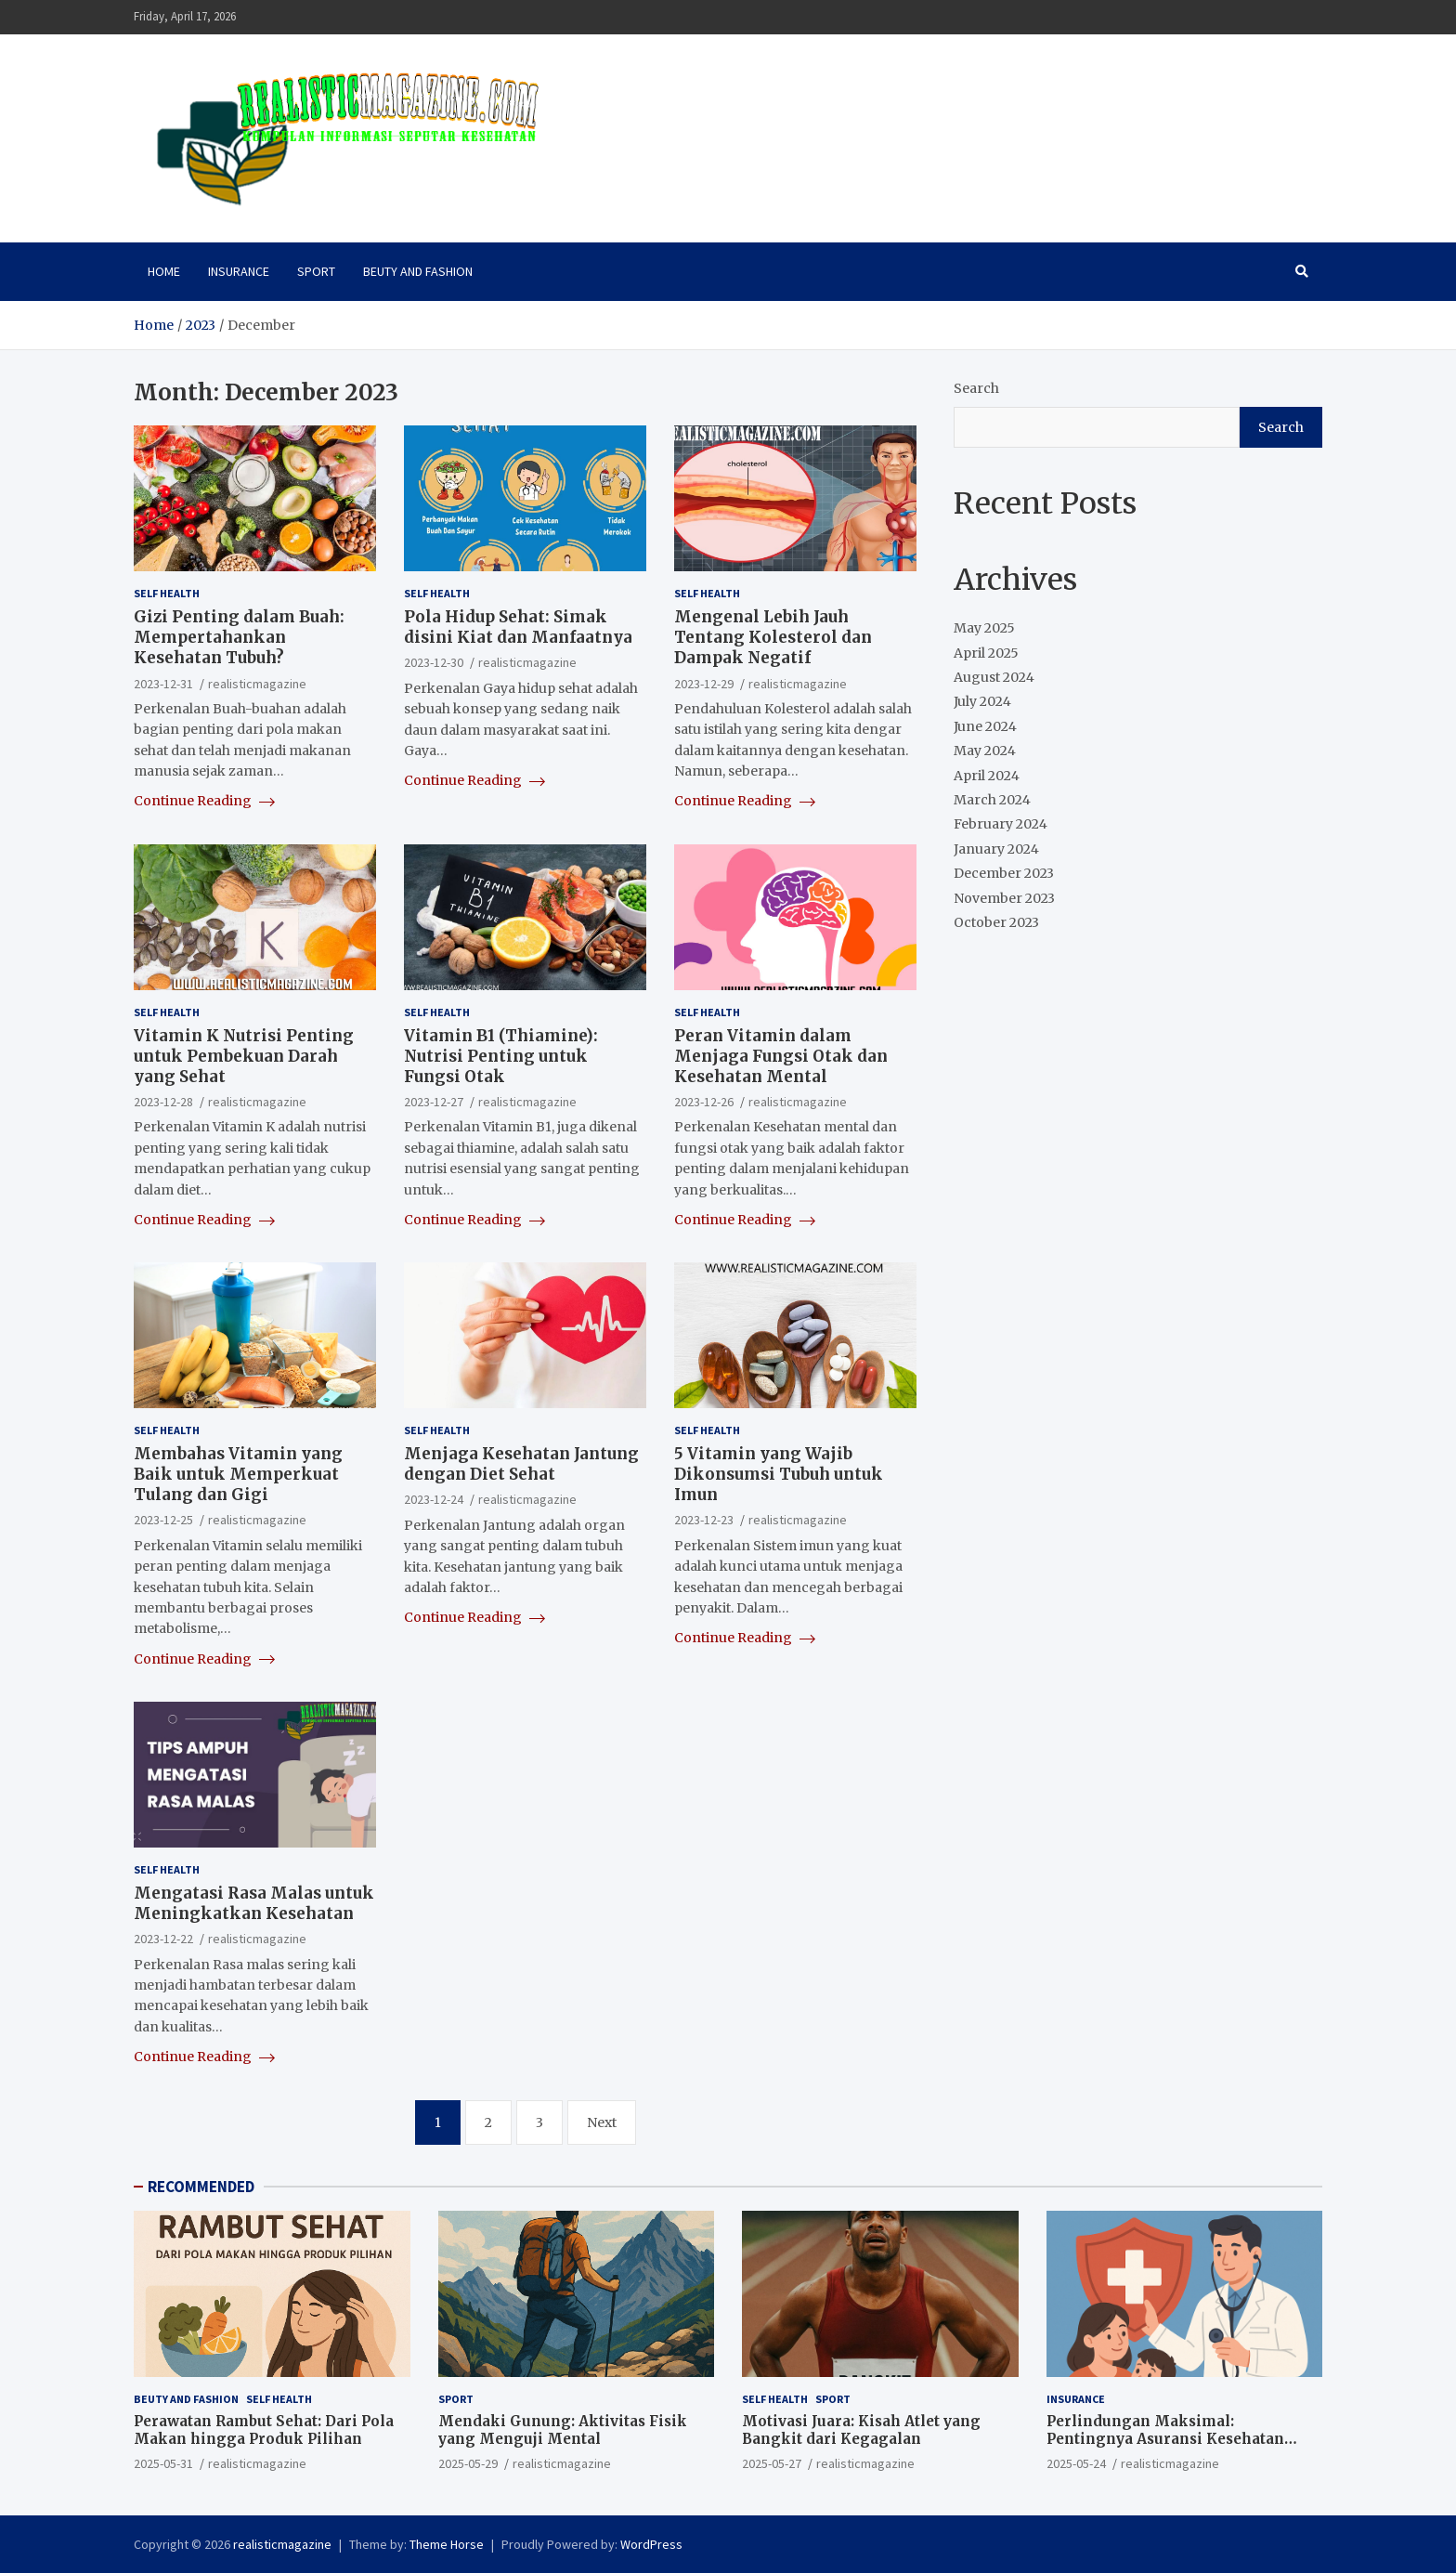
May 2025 (984, 628)
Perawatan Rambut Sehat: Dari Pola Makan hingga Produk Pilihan (264, 2430)
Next (602, 2122)
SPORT (316, 271)
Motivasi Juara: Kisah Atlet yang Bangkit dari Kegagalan (861, 2430)
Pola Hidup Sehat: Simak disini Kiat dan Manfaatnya (518, 627)
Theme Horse (447, 2544)
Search (976, 388)
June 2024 (985, 726)
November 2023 (1004, 898)
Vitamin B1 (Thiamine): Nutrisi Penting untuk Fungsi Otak (501, 1056)
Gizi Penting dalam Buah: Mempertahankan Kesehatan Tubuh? (239, 637)
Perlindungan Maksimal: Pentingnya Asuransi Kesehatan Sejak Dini (1165, 2439)
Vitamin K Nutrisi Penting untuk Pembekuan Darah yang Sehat (244, 1056)
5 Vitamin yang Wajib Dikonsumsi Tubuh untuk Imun (778, 1474)
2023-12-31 (163, 683)
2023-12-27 (433, 1101)
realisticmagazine (257, 683)
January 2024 (996, 849)
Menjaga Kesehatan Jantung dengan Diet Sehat (521, 1463)
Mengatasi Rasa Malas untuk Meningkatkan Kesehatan (254, 1903)
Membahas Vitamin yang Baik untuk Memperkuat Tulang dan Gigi (238, 1474)
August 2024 (994, 677)
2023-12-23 (704, 1519)
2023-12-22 (163, 1938)
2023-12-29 (704, 683)
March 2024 (992, 799)
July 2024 (982, 701)
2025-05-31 (163, 2463)
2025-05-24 (1076, 2463)
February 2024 (1000, 824)
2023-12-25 (163, 1519)
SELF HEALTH (167, 593)
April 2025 (986, 653)
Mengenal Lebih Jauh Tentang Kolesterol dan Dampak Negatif (773, 637)
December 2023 (1004, 873)
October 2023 (996, 922)
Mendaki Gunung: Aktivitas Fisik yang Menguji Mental (562, 2430)
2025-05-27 (771, 2463)
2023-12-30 (433, 662)
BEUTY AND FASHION (418, 271)
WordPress (651, 2544)
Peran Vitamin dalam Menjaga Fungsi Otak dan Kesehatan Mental (781, 1056)
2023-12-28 (163, 1101)
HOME (164, 271)
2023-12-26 (704, 1101)
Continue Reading (204, 800)
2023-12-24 (433, 1499)
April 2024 (987, 775)
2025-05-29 (468, 2463)
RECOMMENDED (201, 2186)
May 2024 (985, 750)
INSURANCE (238, 271)
